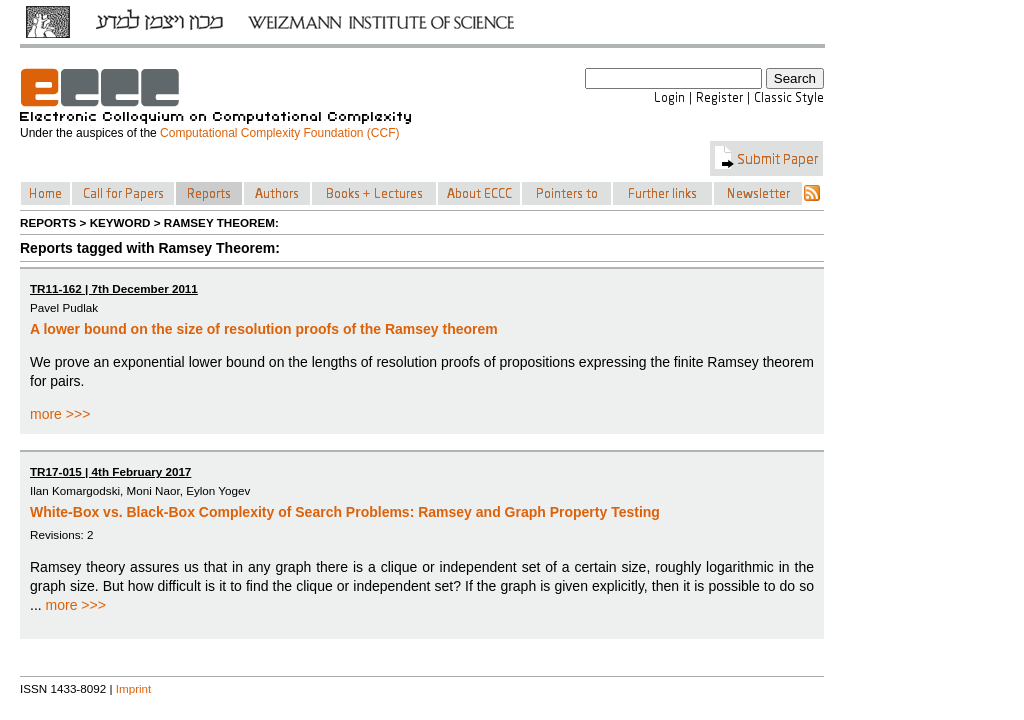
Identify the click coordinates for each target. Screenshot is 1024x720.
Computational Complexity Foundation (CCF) (279, 133)
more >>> (60, 414)
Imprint (134, 688)
